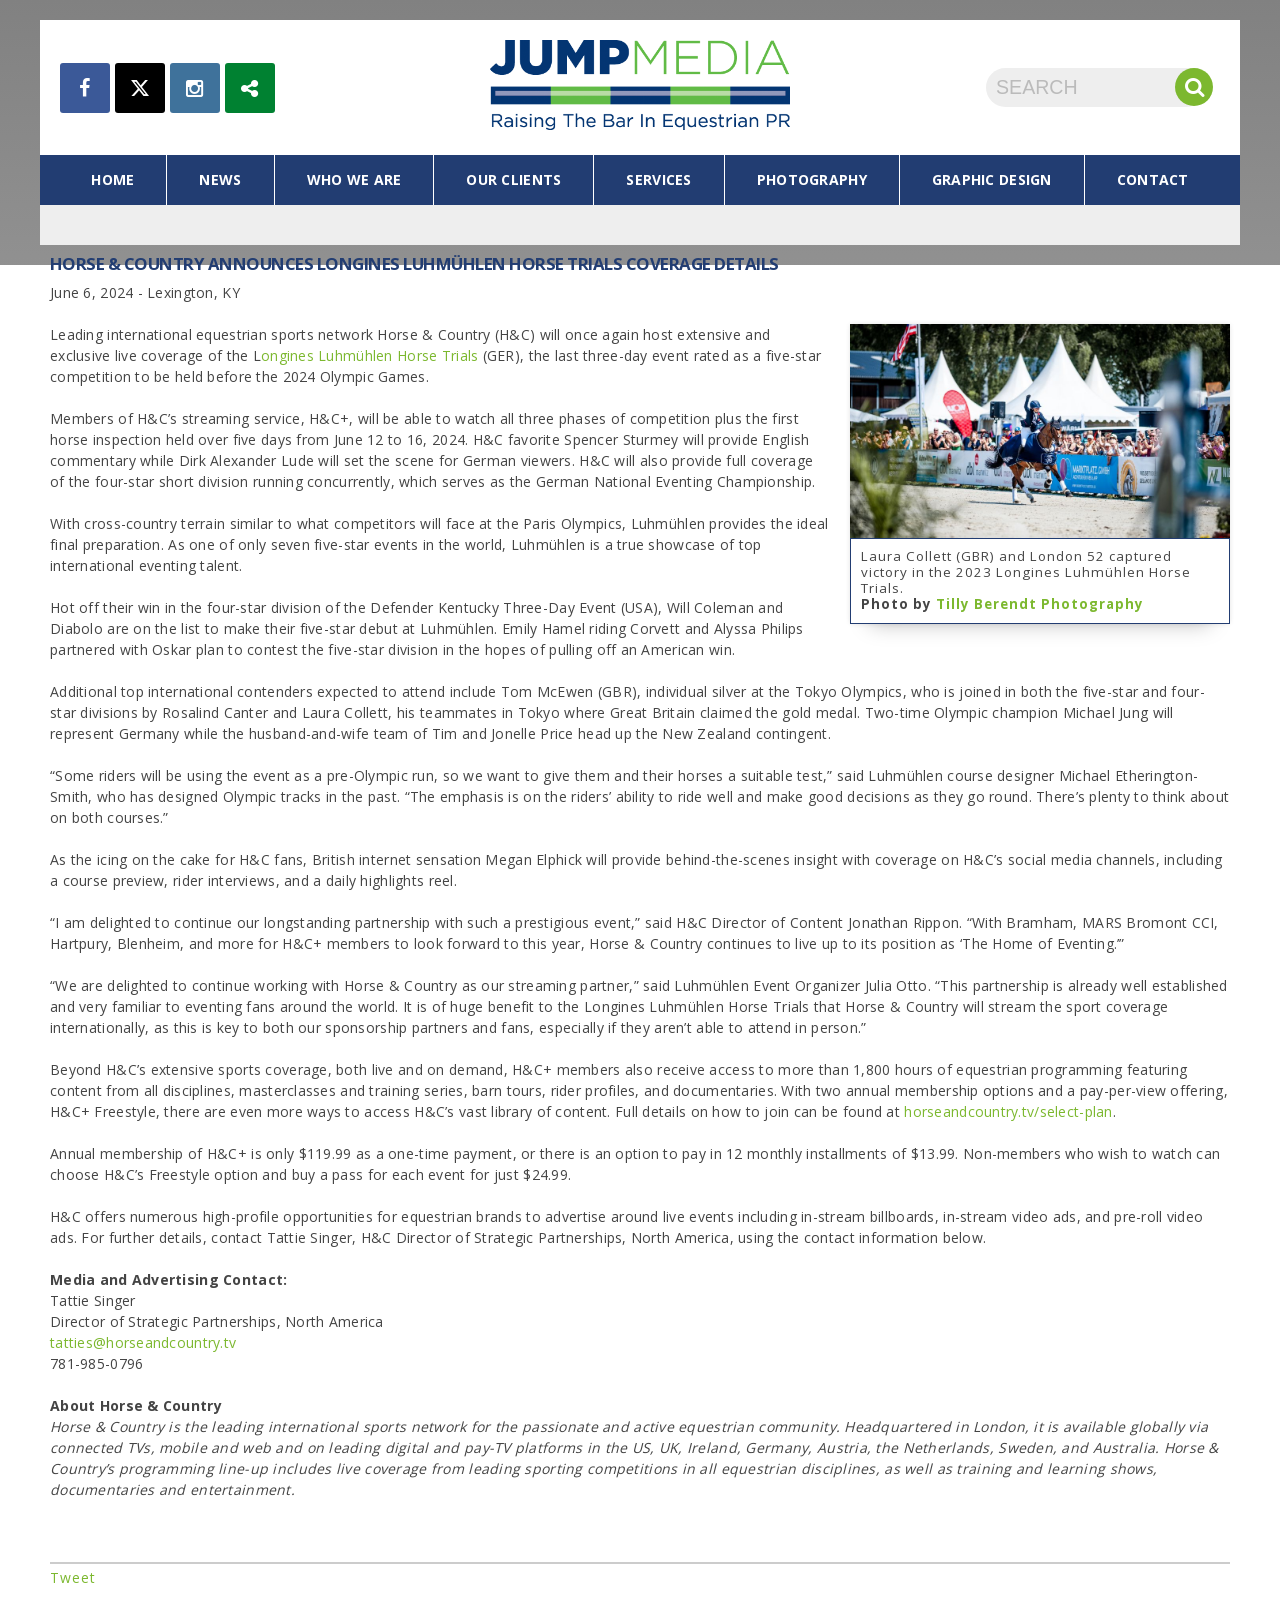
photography (812, 179)
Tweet (73, 1577)
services (658, 179)
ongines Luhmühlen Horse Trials (369, 355)
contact (1153, 179)
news (220, 179)
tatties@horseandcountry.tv (143, 1342)
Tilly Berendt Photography (1040, 604)
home (112, 179)
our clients (513, 179)
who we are (354, 179)
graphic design (992, 179)
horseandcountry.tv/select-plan (1008, 1111)
